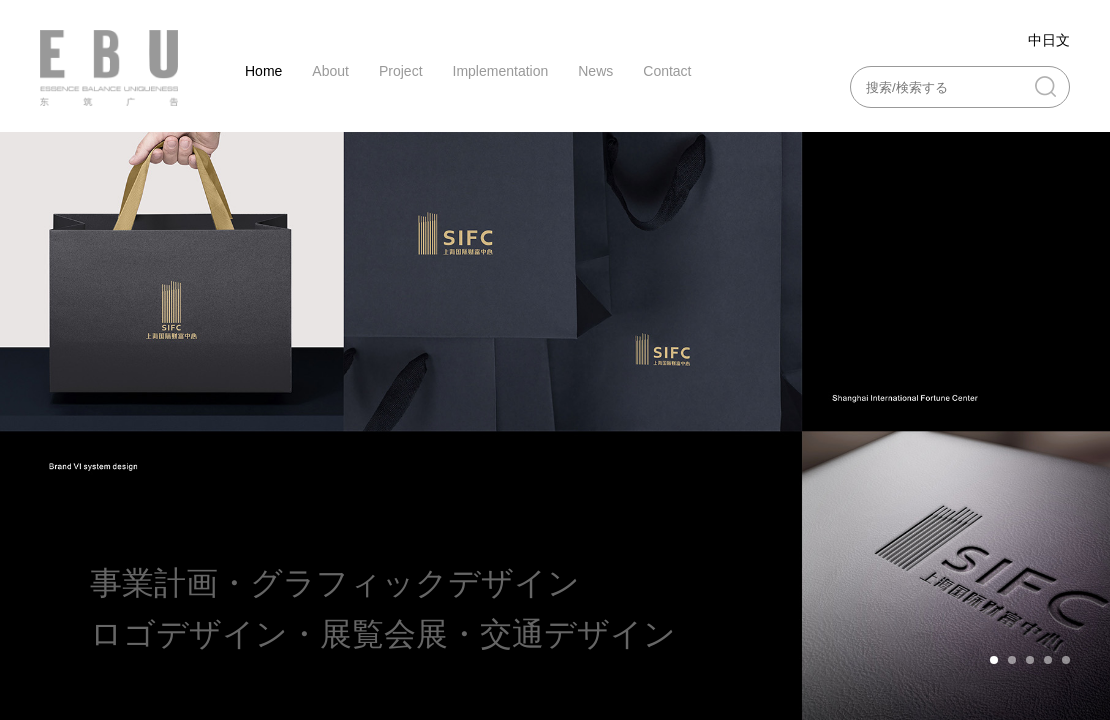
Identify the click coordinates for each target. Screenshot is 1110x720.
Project (401, 71)
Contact (667, 71)
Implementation (501, 71)
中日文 (1049, 40)
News (595, 71)
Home (263, 71)
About (330, 71)
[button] (994, 660)
